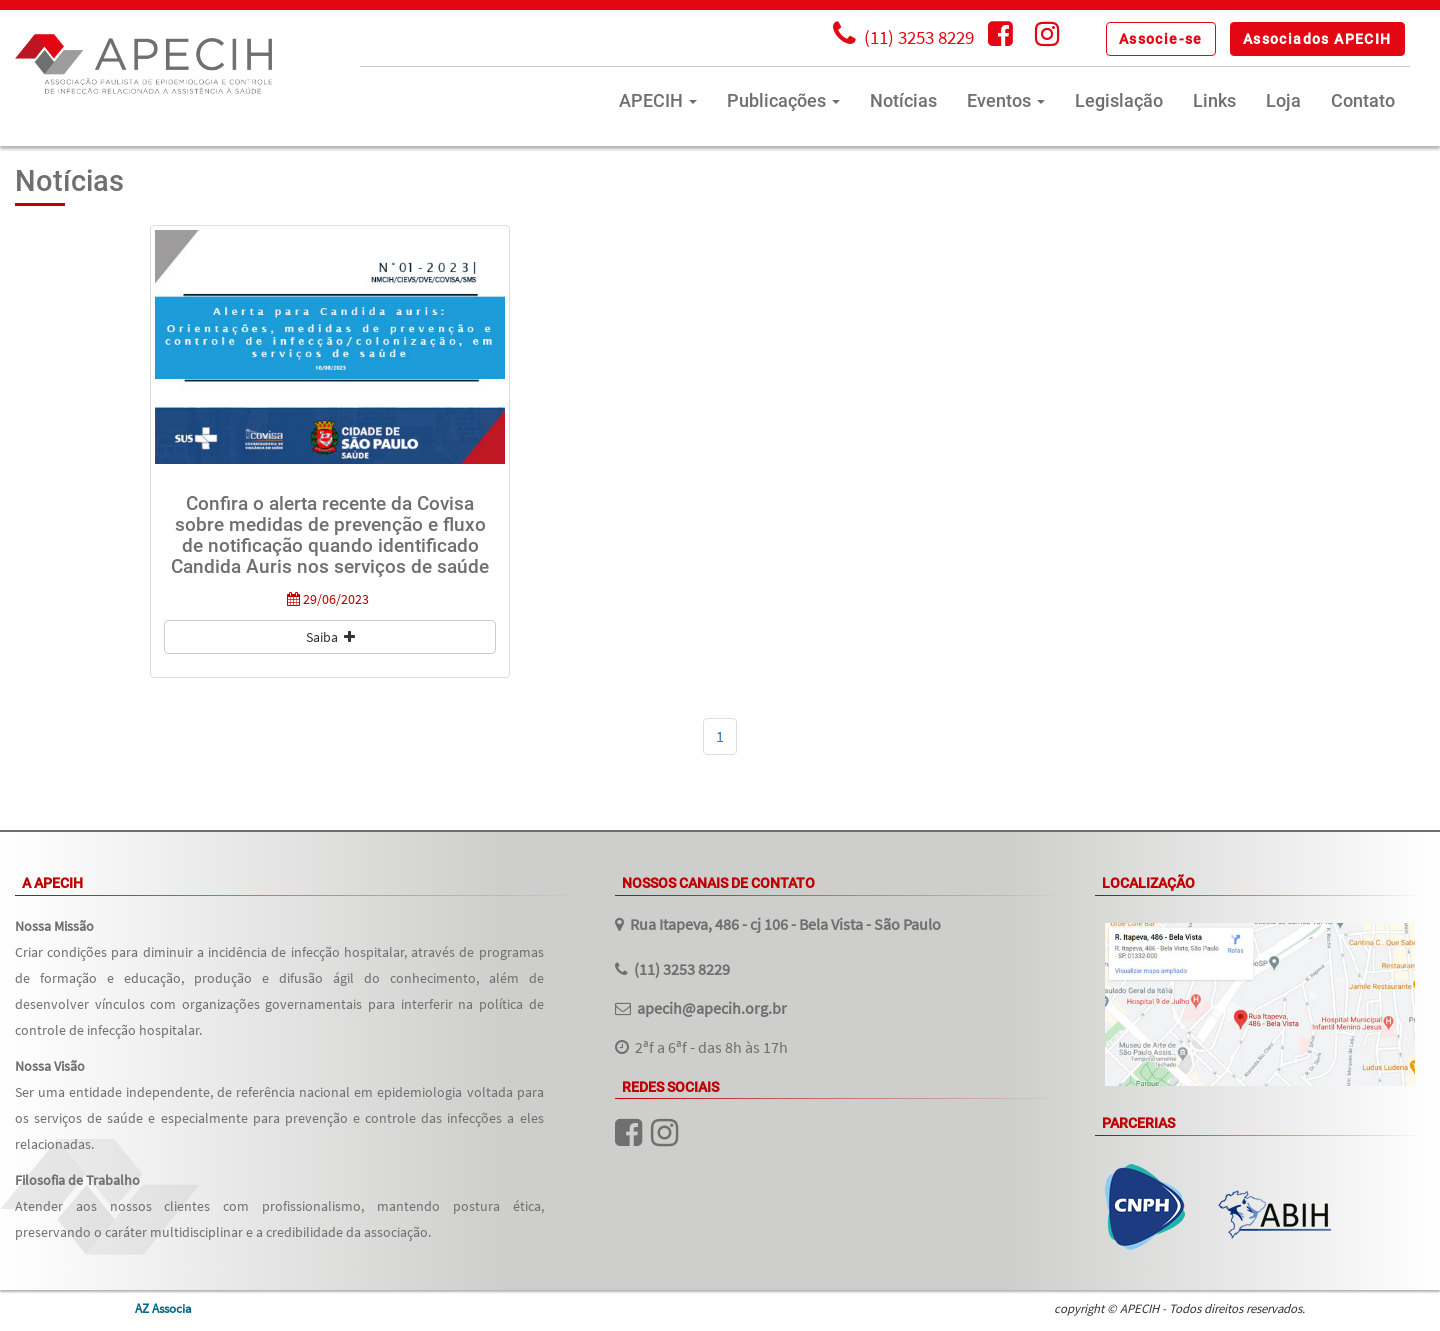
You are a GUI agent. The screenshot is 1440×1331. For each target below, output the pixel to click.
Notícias (903, 101)
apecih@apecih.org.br (712, 1008)
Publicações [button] (783, 101)
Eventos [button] (1006, 101)
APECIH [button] (658, 101)
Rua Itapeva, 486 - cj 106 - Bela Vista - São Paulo (785, 924)
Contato (1363, 101)
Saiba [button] (330, 637)
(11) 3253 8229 (682, 969)
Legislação (1119, 101)
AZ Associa (163, 1308)
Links (1214, 101)
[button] (1161, 39)
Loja (1283, 101)
